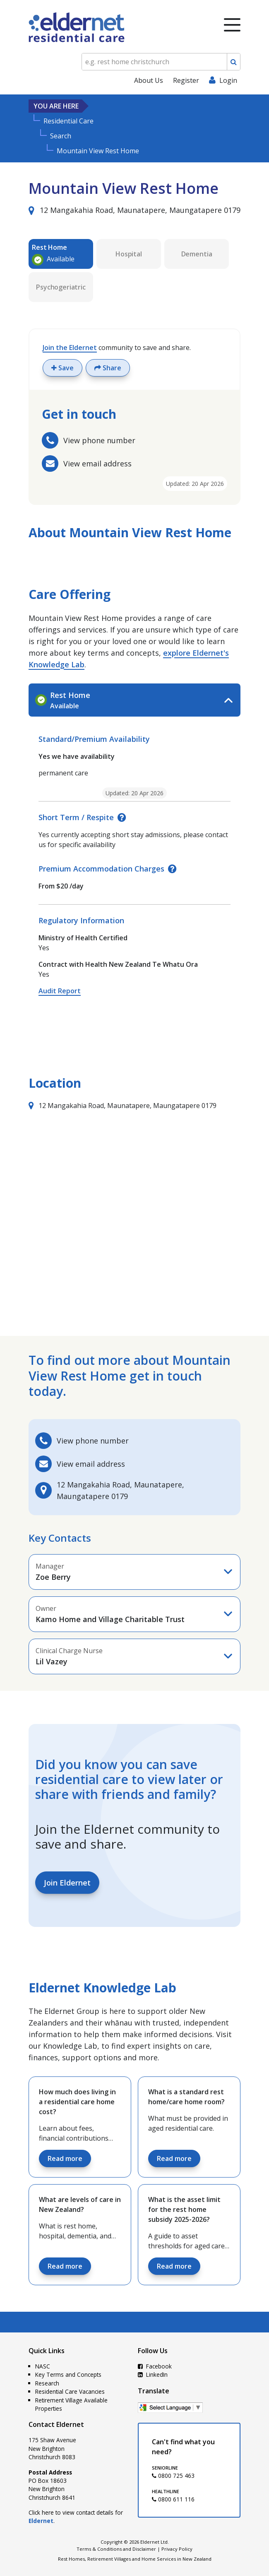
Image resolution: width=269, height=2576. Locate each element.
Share (107, 367)
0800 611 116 (173, 2499)
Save (62, 367)
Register (186, 80)
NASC (42, 2366)
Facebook (155, 2366)
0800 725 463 (173, 2475)
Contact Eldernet (56, 2424)
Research (47, 2383)
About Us (148, 80)
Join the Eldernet (70, 347)
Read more (65, 2158)
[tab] (134, 700)
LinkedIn (153, 2374)
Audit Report (59, 990)
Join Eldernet (67, 1883)
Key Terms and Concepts (68, 2374)
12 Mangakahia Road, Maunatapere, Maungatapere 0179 (134, 210)
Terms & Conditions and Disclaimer (116, 2549)
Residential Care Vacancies (70, 2391)
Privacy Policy (176, 2549)
